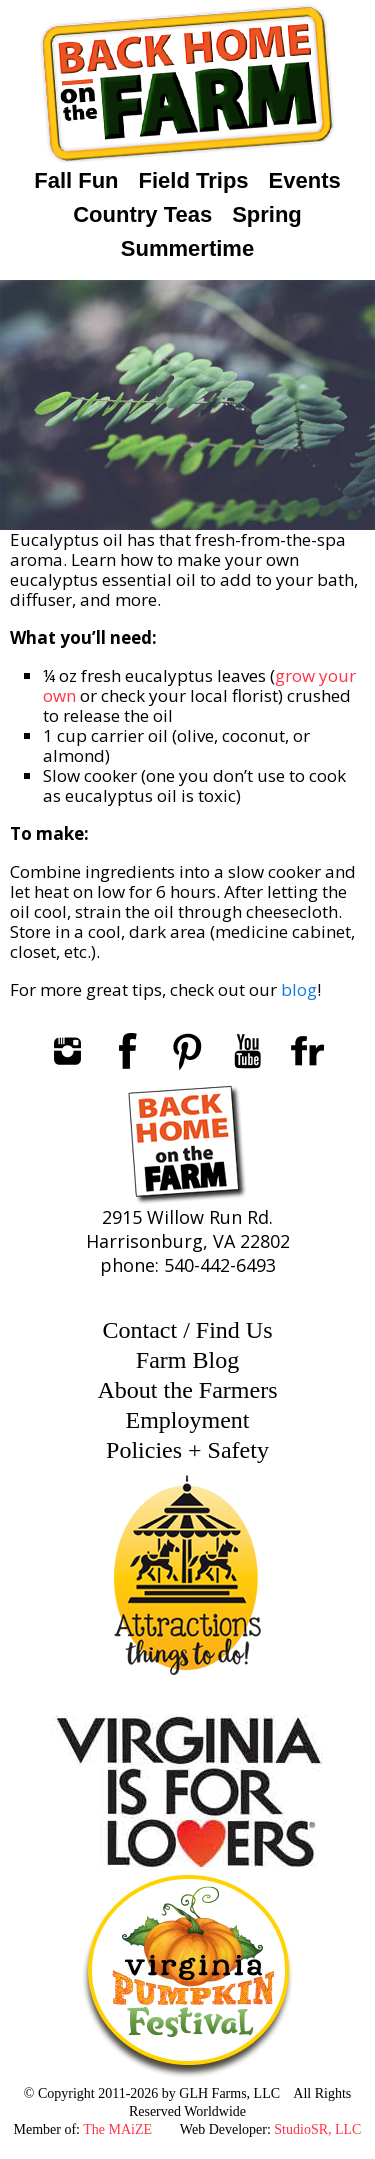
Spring (267, 214)
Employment (188, 1420)
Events (305, 180)
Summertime (187, 248)
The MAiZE (117, 2129)
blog (299, 989)
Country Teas (142, 214)
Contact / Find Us (187, 1330)
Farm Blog (187, 1360)
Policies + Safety (187, 1450)
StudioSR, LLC (317, 2129)
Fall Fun (76, 180)
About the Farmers (188, 1390)
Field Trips (194, 180)
